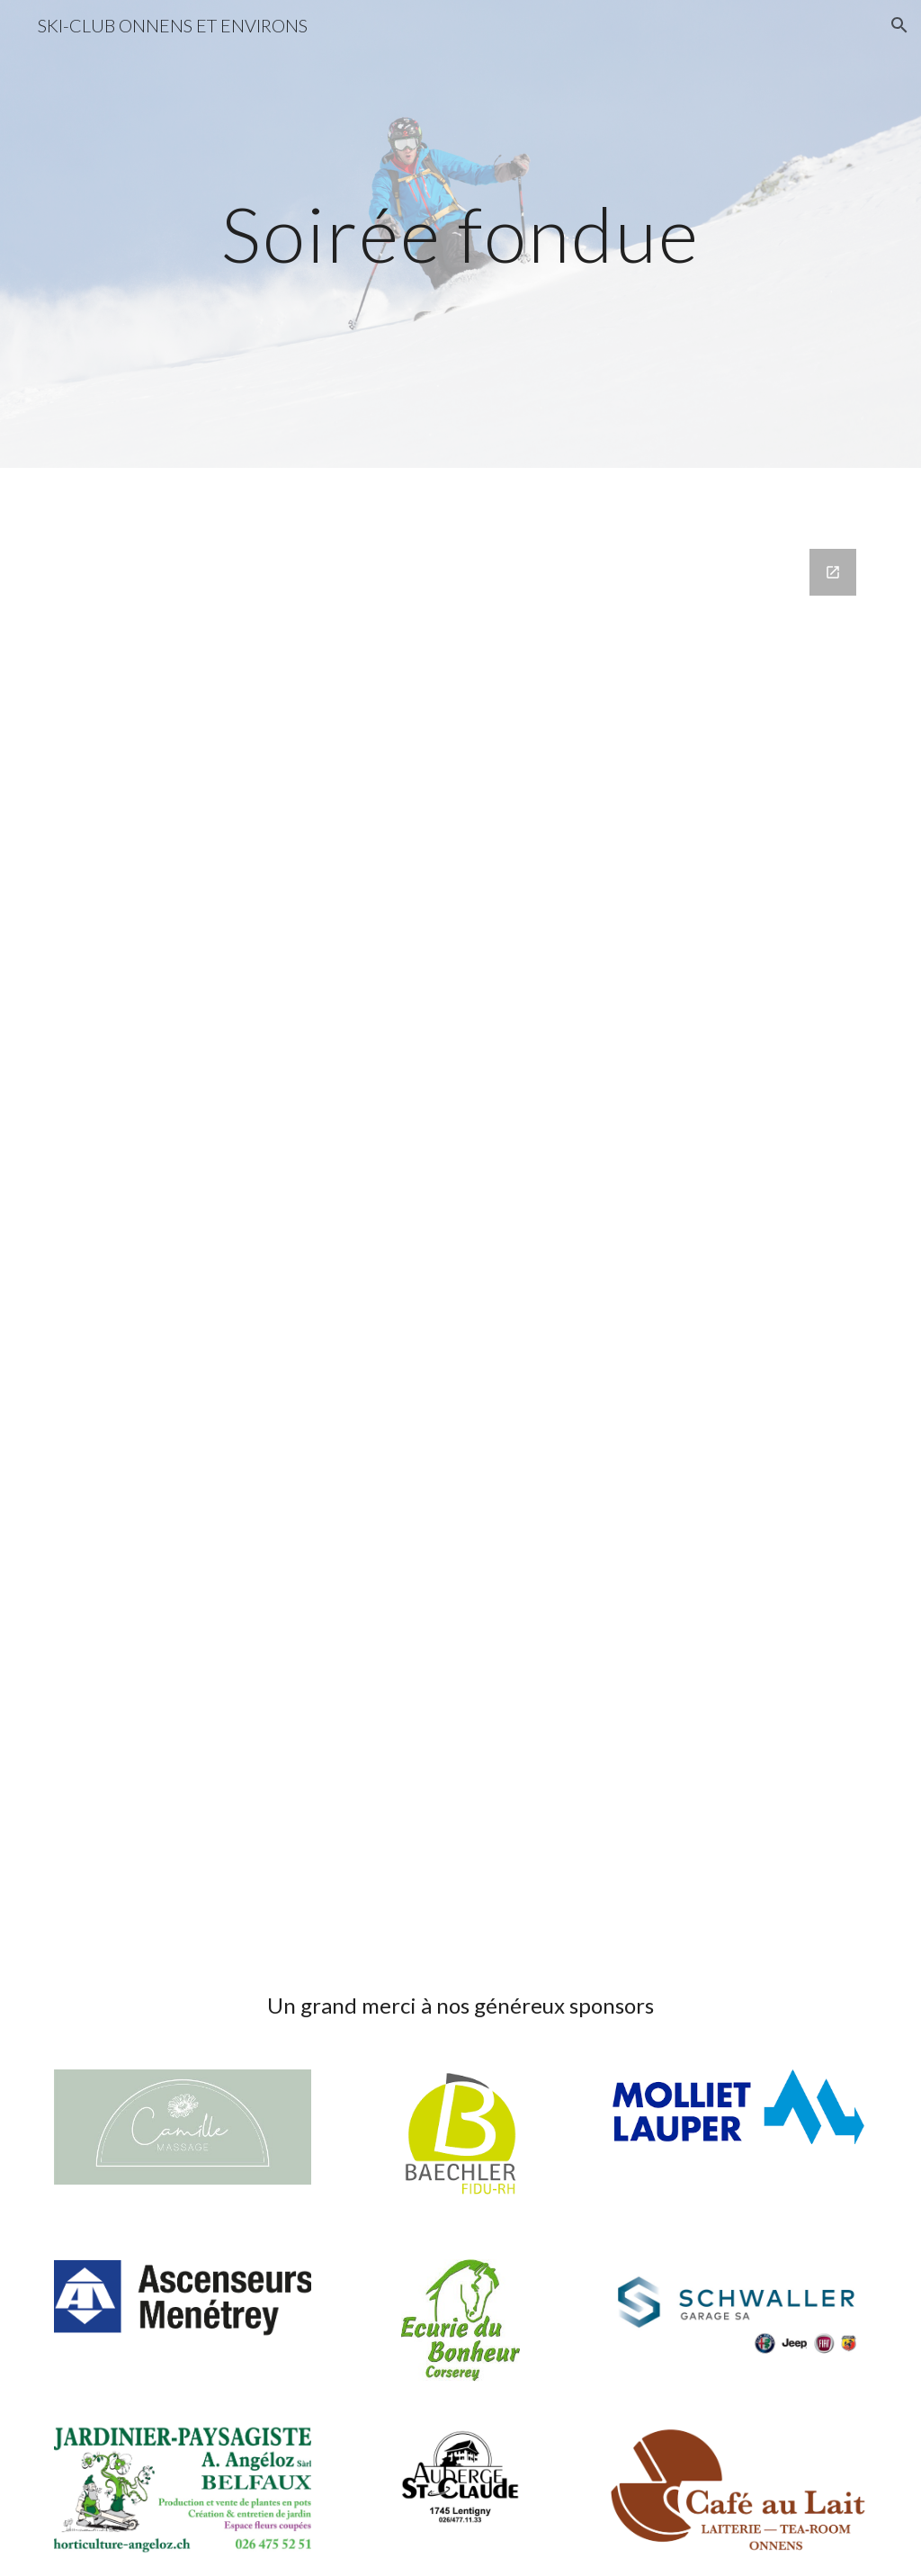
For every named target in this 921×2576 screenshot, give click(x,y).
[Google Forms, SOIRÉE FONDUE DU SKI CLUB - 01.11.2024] (461, 1246)
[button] (899, 25)
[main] (460, 233)
